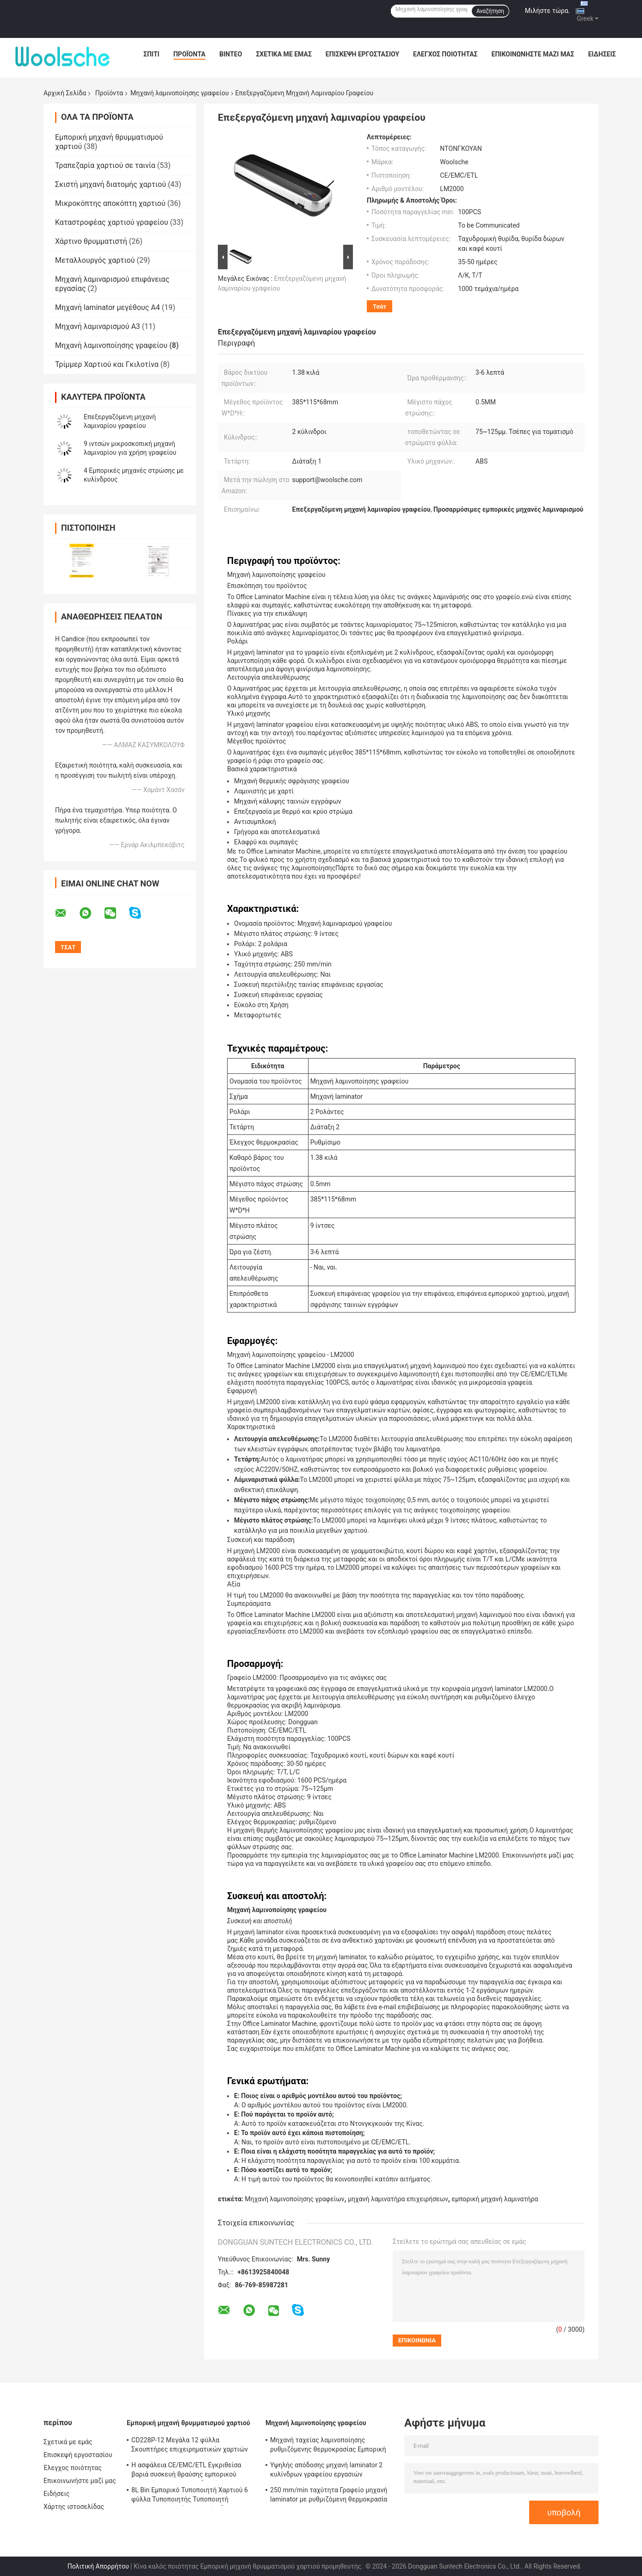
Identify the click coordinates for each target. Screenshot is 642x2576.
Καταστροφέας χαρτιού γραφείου (111, 222)
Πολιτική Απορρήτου (98, 2566)
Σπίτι (151, 54)
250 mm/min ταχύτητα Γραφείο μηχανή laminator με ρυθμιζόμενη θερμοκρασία (328, 2494)
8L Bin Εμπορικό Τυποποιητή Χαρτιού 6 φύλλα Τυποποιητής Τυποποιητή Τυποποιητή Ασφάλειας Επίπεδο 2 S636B (189, 2496)
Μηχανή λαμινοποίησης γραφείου (179, 93)
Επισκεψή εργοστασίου (362, 54)
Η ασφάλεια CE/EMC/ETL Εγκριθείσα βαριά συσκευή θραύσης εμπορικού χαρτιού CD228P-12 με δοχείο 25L (186, 2471)
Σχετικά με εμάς (283, 54)
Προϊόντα (189, 54)
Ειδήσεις (602, 54)
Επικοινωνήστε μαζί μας (533, 54)
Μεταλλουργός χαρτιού (95, 260)
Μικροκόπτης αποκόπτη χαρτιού (110, 203)
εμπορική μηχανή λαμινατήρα (494, 2199)
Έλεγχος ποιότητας (445, 54)
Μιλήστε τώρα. (547, 10)
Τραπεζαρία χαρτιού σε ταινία (105, 165)
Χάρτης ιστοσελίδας (73, 2506)
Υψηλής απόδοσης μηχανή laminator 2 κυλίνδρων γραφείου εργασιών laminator (326, 2471)
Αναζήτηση (490, 11)
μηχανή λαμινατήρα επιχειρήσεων (398, 2199)
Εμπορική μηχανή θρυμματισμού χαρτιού (188, 2423)
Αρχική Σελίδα (64, 93)
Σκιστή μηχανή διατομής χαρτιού (110, 184)
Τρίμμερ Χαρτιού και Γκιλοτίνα (107, 364)
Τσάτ (379, 306)
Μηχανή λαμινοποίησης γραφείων (294, 2199)
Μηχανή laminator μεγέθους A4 (107, 307)
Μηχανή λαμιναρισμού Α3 (97, 326)
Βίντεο (230, 54)
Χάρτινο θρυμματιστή (91, 241)
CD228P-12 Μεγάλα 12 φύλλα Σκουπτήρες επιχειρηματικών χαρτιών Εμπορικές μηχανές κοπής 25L (189, 2446)
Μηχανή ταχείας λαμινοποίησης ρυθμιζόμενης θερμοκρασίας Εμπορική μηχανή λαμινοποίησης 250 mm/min (328, 2446)
